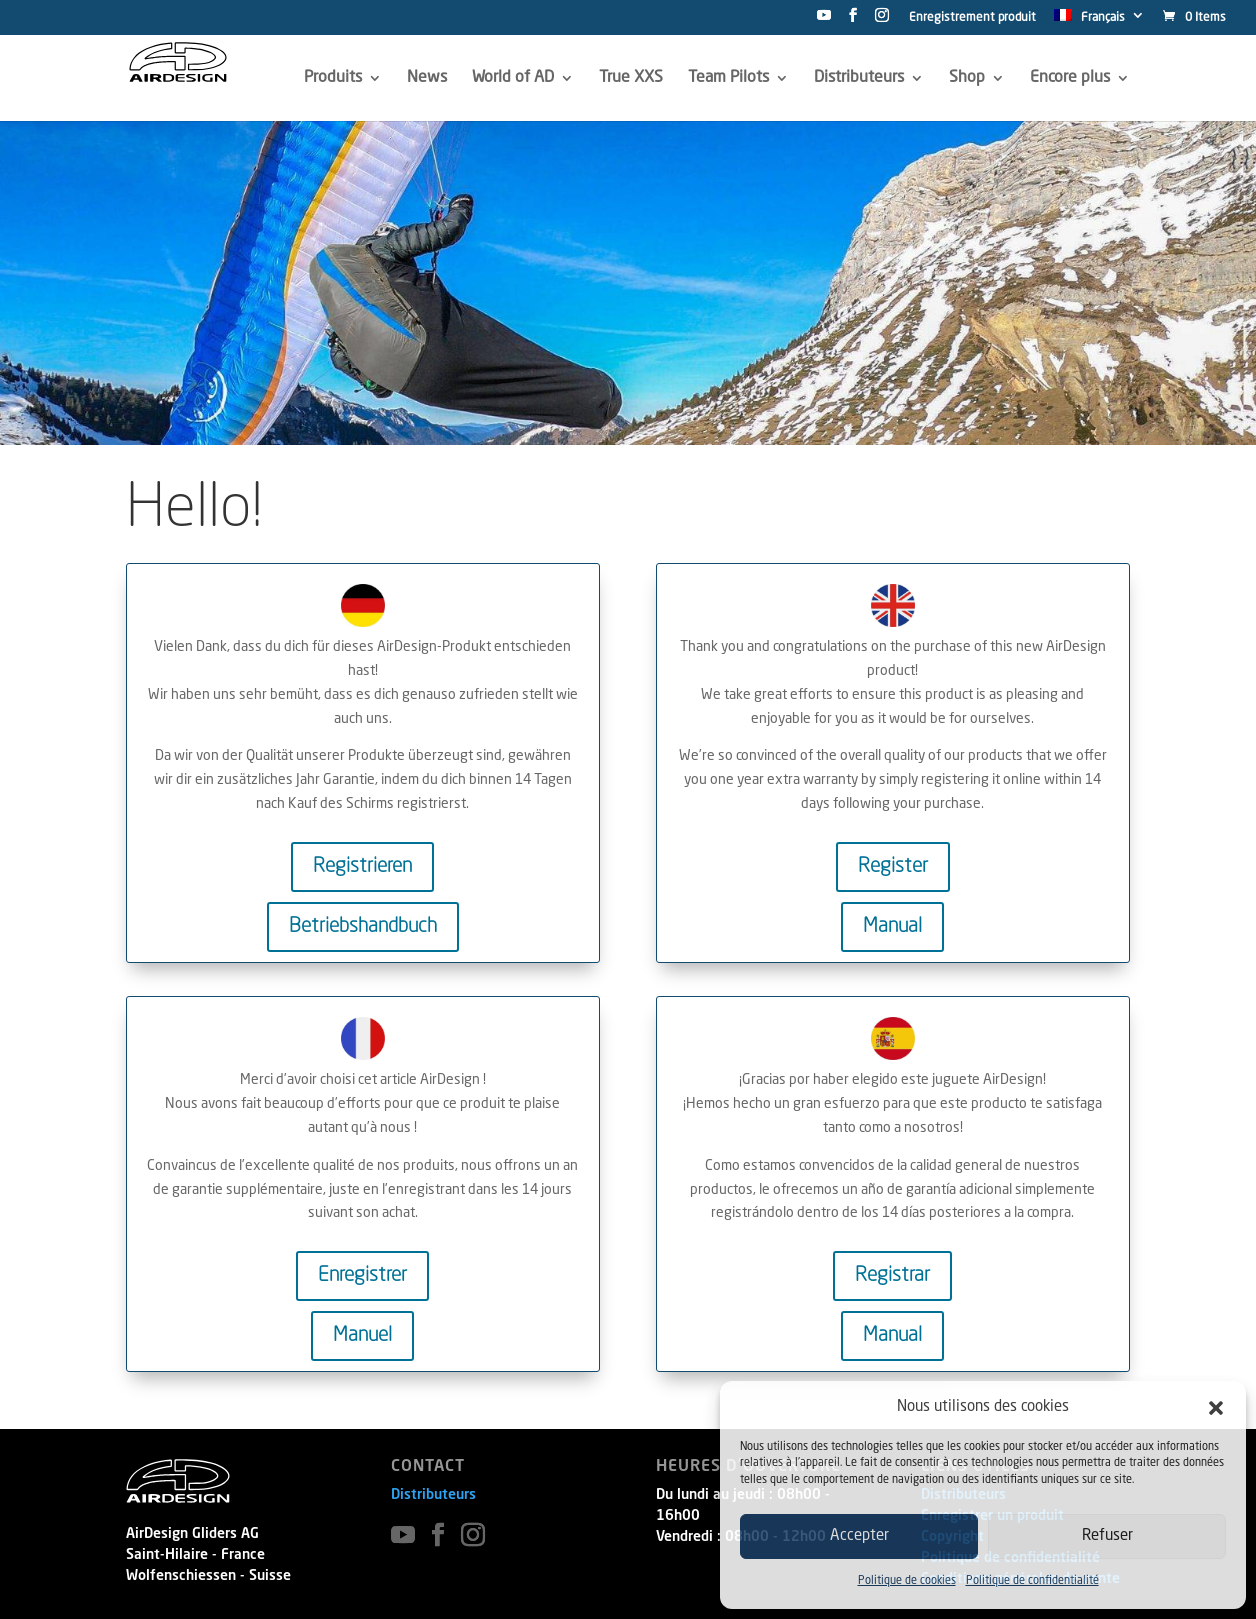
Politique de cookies (907, 1581)
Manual (892, 927)
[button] (1216, 1408)
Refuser (1107, 1536)
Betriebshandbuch (363, 927)
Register (893, 867)
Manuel (362, 1336)
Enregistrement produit (972, 18)
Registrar (892, 1276)
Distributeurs (433, 1495)
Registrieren (362, 867)
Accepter (859, 1536)
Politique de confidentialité (1032, 1581)
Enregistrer (362, 1276)
